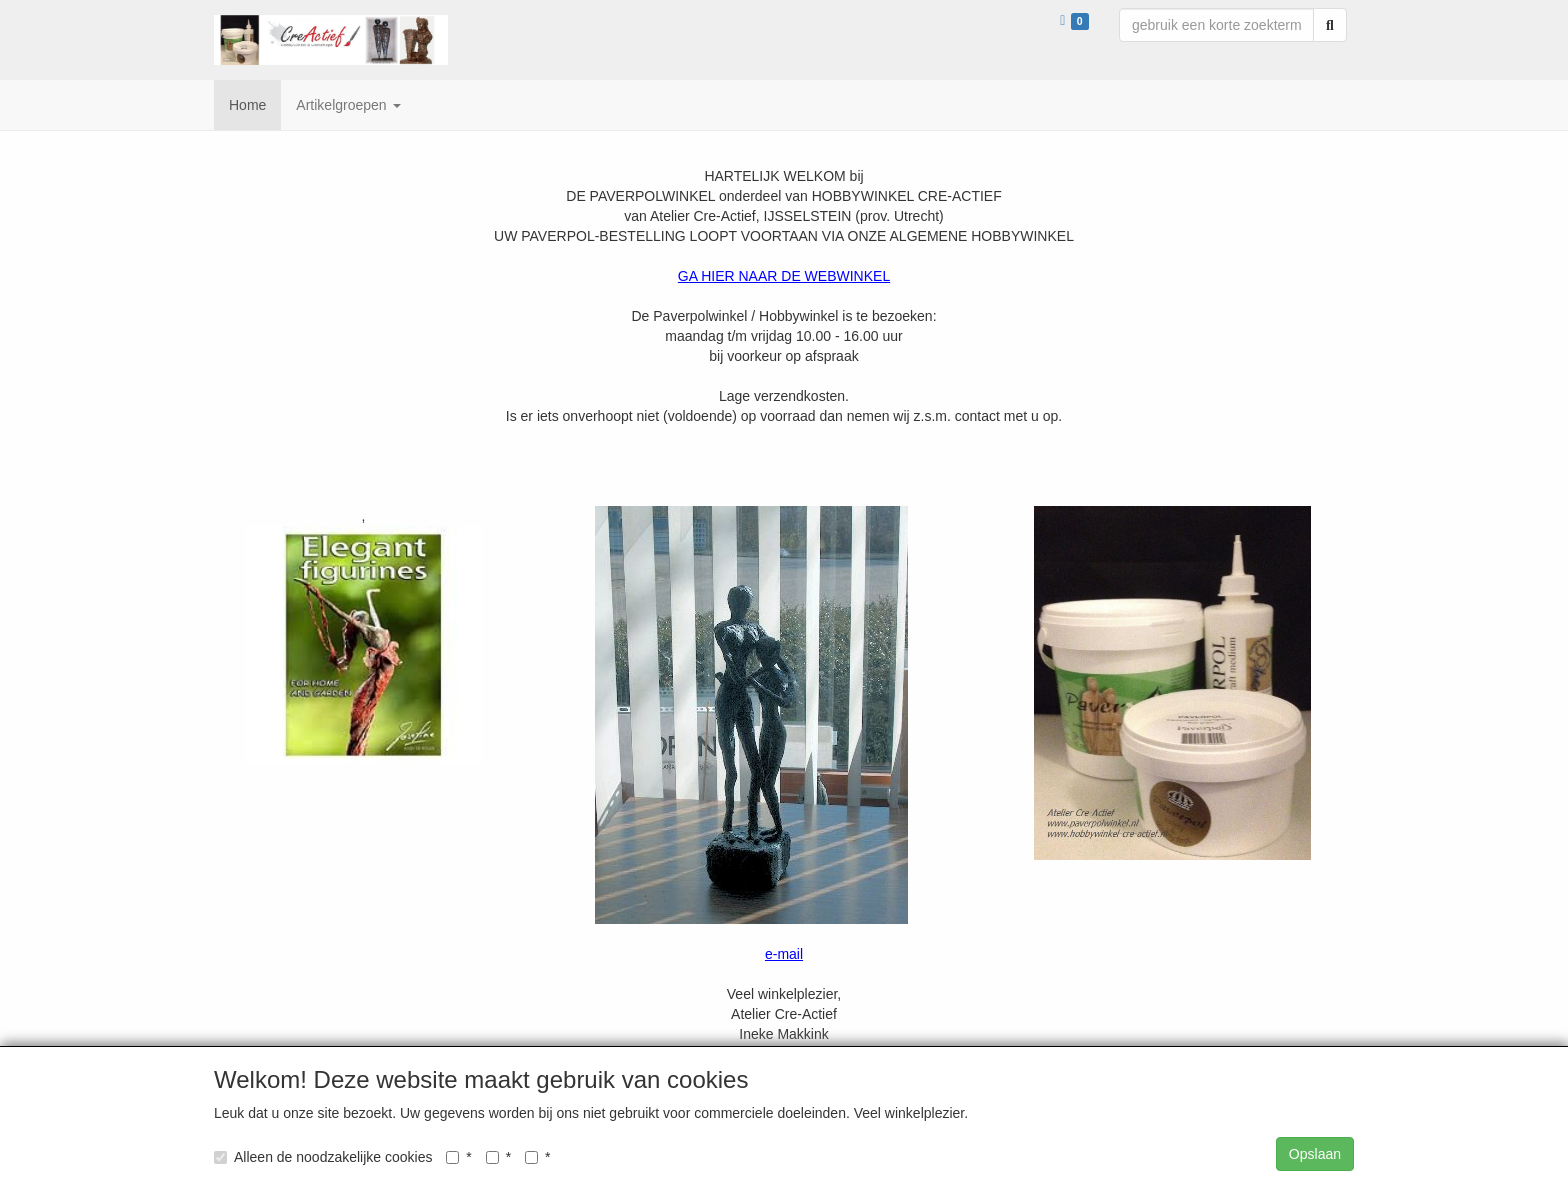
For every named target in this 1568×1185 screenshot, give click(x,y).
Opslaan (1315, 1154)
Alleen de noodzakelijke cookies (323, 1157)
